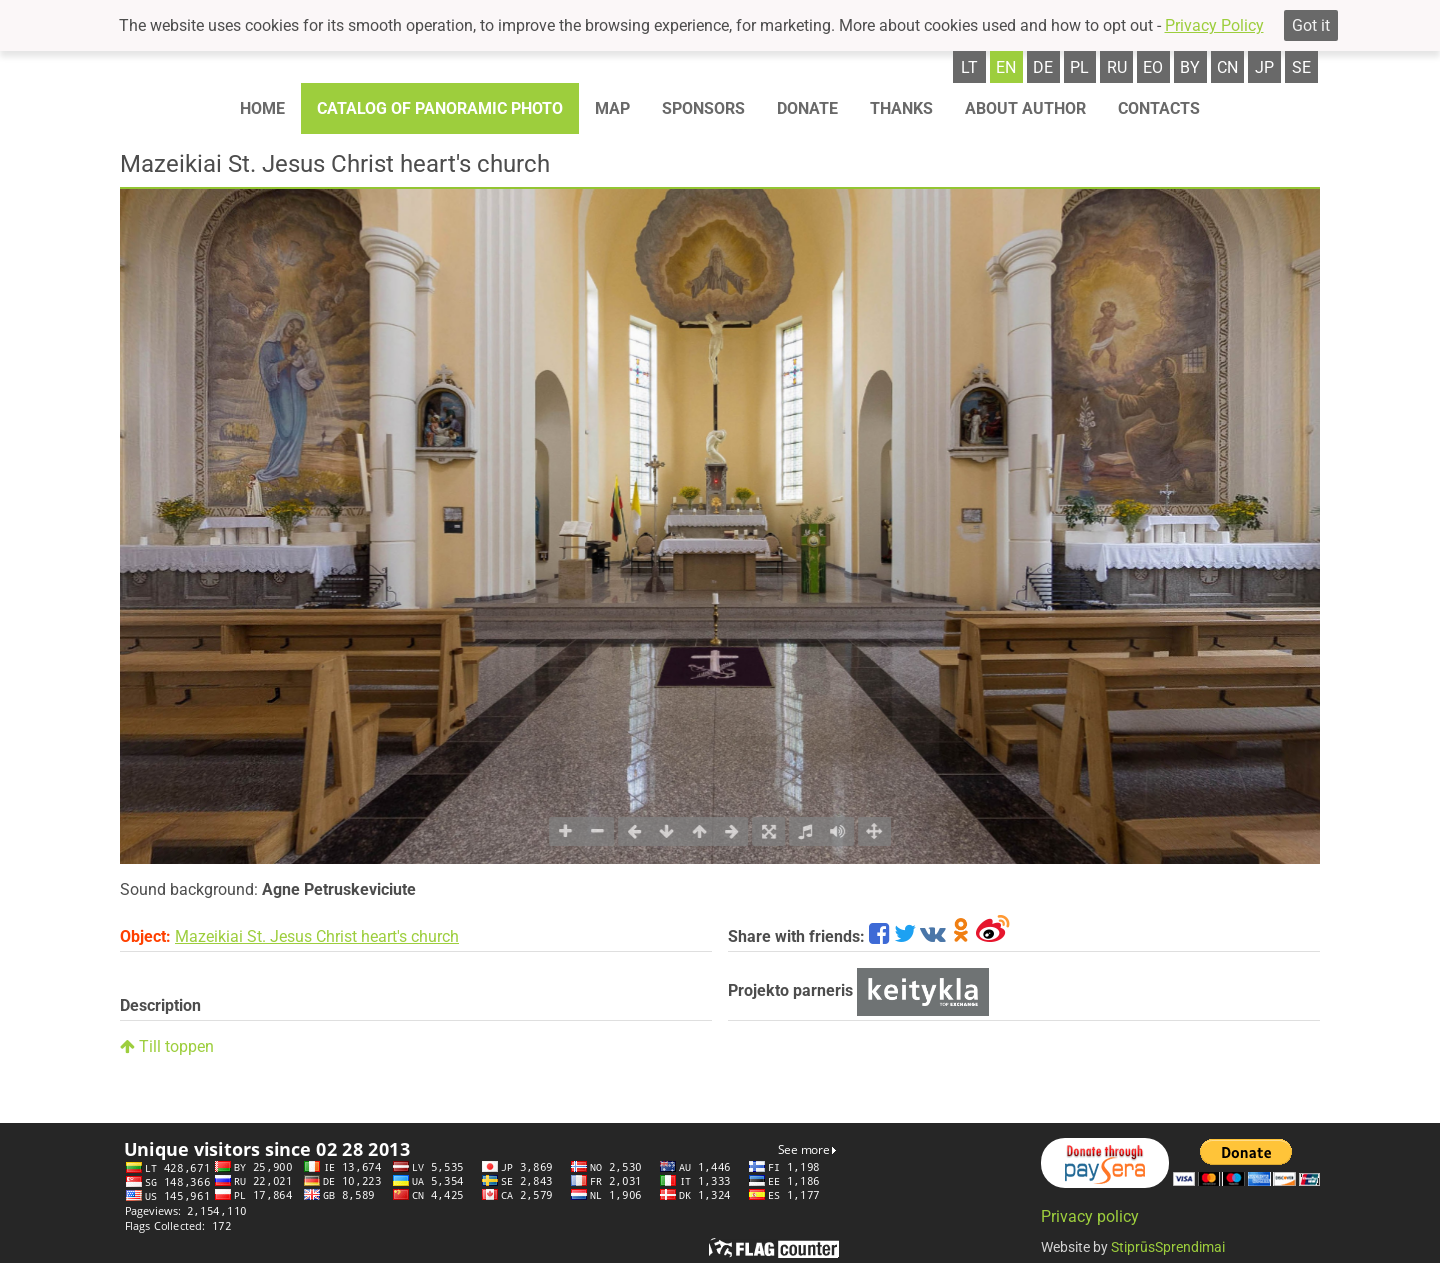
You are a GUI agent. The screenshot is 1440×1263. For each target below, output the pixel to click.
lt (969, 67)
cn (1227, 67)
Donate (807, 108)
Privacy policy (1090, 1216)
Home (262, 108)
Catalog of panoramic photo (440, 108)
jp (1264, 67)
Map (612, 108)
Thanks (901, 108)
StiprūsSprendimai (1168, 1247)
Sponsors (703, 108)
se (1301, 67)
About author (1025, 108)
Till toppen (167, 1046)
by (1190, 67)
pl (1079, 67)
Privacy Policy (1214, 25)
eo (1153, 67)
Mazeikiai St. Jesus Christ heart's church (317, 936)
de (1043, 67)
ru (1117, 67)
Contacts (1159, 108)
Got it (1311, 25)
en (1006, 67)
